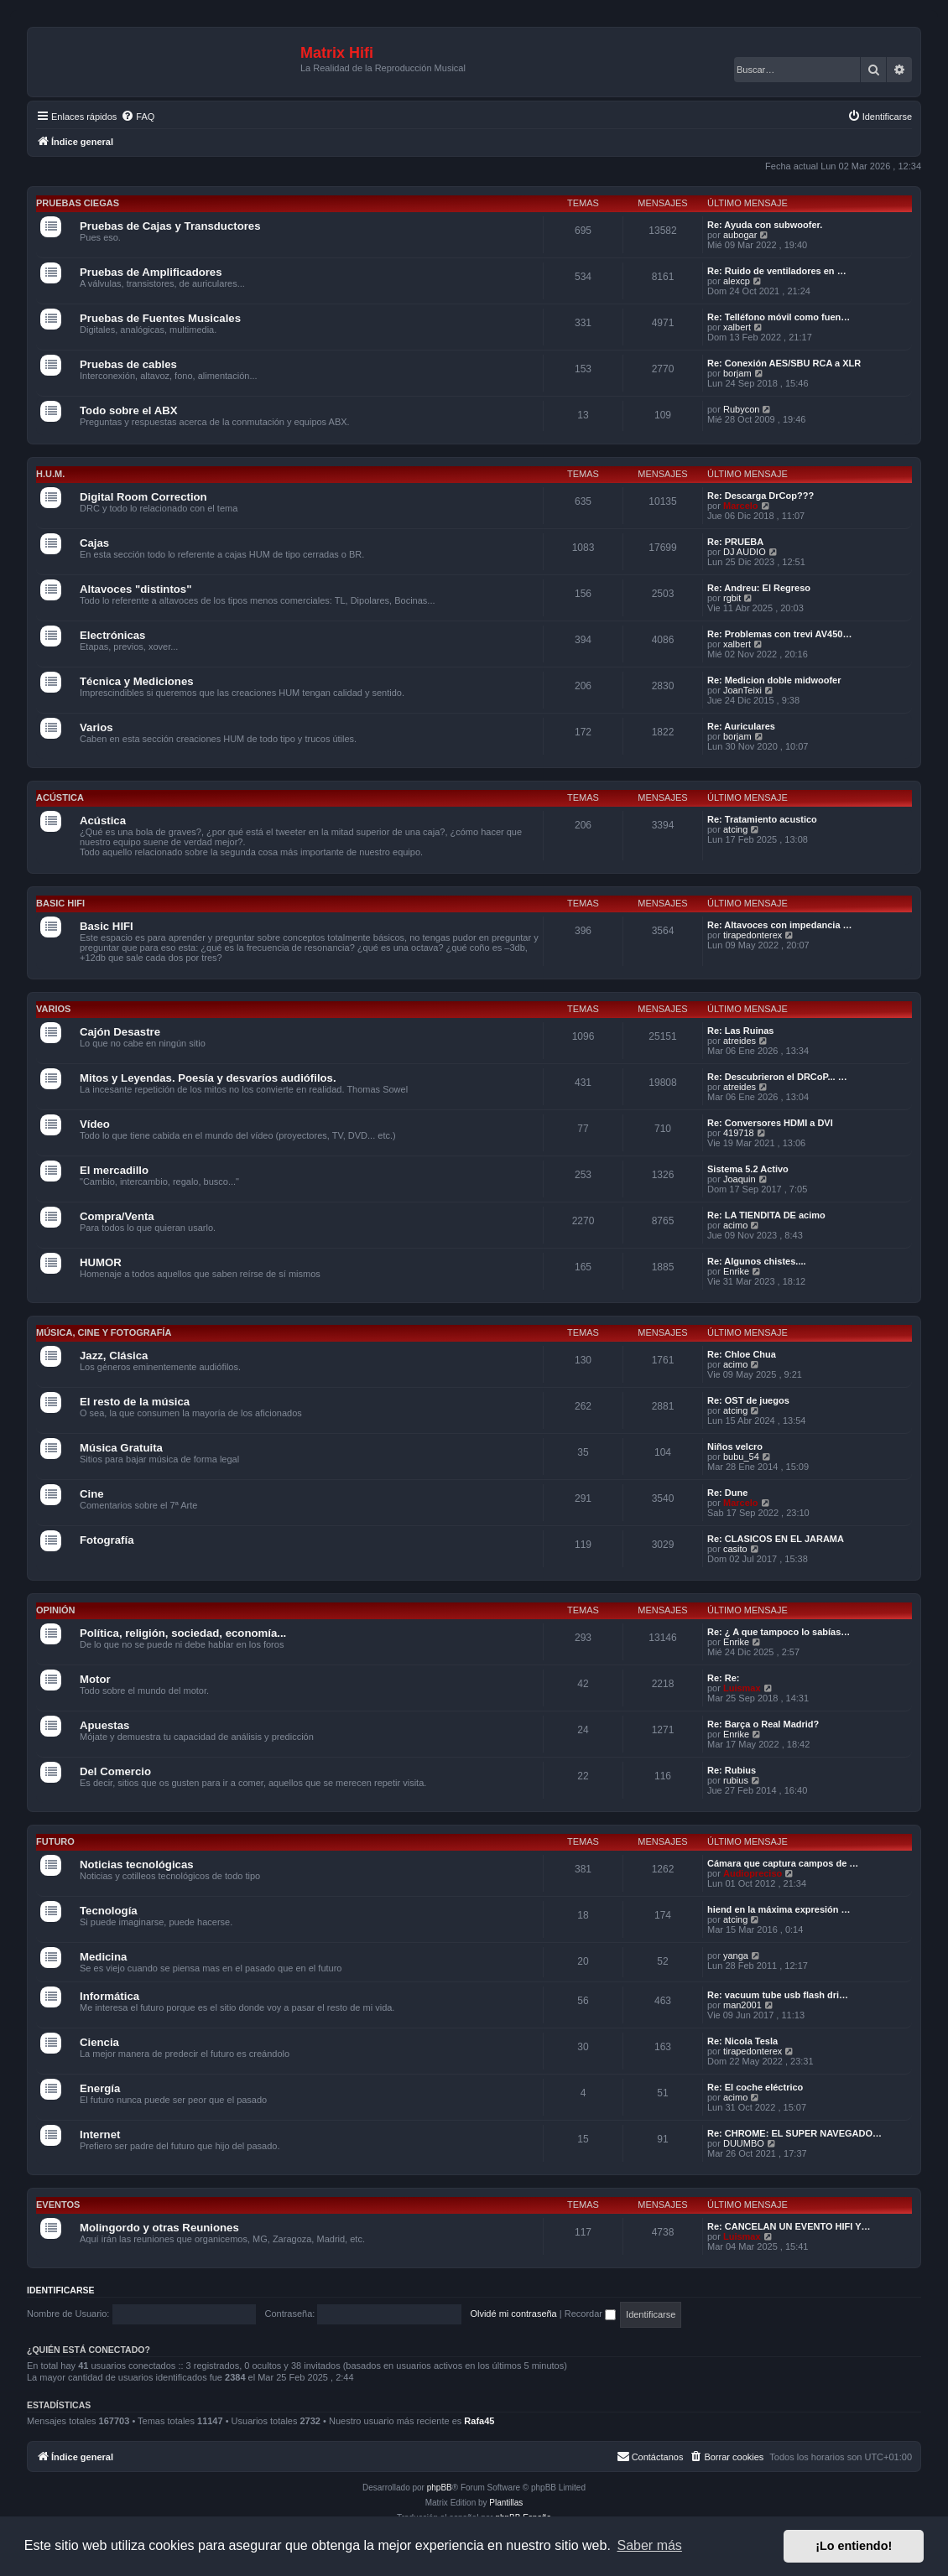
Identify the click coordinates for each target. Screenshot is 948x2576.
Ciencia (99, 2042)
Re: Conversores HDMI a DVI (770, 1123)
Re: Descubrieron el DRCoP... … (777, 1077)
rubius (735, 1780)
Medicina (103, 1956)
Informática (109, 1996)
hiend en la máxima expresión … (779, 1909)
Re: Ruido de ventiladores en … (776, 271)
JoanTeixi (742, 690)
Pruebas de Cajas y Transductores (170, 226)
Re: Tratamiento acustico (762, 819)
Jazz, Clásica (114, 1355)
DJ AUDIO (744, 552)
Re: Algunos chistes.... (756, 1261)
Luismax (742, 1688)
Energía (100, 2088)
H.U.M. (50, 474)
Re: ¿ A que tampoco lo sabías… (778, 1632)
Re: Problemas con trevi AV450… (779, 634)
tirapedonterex (752, 935)
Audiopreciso (752, 1873)
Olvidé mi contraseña (513, 2314)
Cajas (94, 543)
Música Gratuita (121, 1447)
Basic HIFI (60, 903)
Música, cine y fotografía (103, 1332)
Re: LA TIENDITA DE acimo (766, 1215)
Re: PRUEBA (735, 542)
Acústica (60, 797)
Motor (95, 1679)
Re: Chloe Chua (741, 1354)
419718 (738, 1133)
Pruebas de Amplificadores (151, 272)
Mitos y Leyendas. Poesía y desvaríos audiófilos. (208, 1078)
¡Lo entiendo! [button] (853, 2546)
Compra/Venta (117, 1216)
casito (735, 1549)
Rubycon (741, 409)
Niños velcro (735, 1446)
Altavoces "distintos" (135, 589)
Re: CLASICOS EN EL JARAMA (775, 1539)
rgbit (732, 598)
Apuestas (104, 1725)
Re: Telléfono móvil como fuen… (778, 317)
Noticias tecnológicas (137, 1864)
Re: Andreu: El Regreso (758, 588)
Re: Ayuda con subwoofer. (764, 225)
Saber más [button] (649, 2545)
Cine (92, 1494)
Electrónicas (112, 635)
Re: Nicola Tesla (742, 2041)
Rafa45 (479, 2421)
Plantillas (506, 2502)
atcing (735, 829)
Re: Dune (727, 1493)
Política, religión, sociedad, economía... (183, 1633)
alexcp (736, 281)
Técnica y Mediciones (137, 681)
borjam (737, 373)
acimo (735, 1225)
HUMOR (101, 1262)
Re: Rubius (731, 1770)
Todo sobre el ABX (129, 410)
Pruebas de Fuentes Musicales (160, 318)
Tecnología (109, 1910)
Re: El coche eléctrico (755, 2087)
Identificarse (61, 2290)
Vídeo (95, 1124)
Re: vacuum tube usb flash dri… (777, 1995)
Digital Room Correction (143, 497)
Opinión (55, 1610)
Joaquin (739, 1179)
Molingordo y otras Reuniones (159, 2227)
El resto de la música (135, 1401)
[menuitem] (137, 116)
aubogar (740, 235)
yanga (735, 1955)
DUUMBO (743, 2143)
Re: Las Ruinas (740, 1031)
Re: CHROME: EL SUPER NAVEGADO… (794, 2133)
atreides (739, 1041)
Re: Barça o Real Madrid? (763, 1724)
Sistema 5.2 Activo (748, 1169)
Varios (96, 727)
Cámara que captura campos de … (782, 1863)
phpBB (439, 2487)
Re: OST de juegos (748, 1400)
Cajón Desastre (120, 1032)
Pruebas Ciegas (77, 203)
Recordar (590, 2314)
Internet (100, 2134)
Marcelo (740, 506)
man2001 (742, 2005)
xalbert (737, 327)
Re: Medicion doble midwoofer (774, 680)
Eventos (58, 2204)
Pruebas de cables (128, 364)
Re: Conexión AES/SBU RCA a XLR (784, 363)
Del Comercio (115, 1771)
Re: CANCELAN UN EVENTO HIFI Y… (789, 2226)
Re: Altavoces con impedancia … (779, 925)
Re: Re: (723, 1678)
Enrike (736, 1271)
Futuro (55, 1841)
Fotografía (106, 1540)
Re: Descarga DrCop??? (760, 496)
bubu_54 (741, 1457)
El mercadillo (114, 1170)
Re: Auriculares (741, 726)
